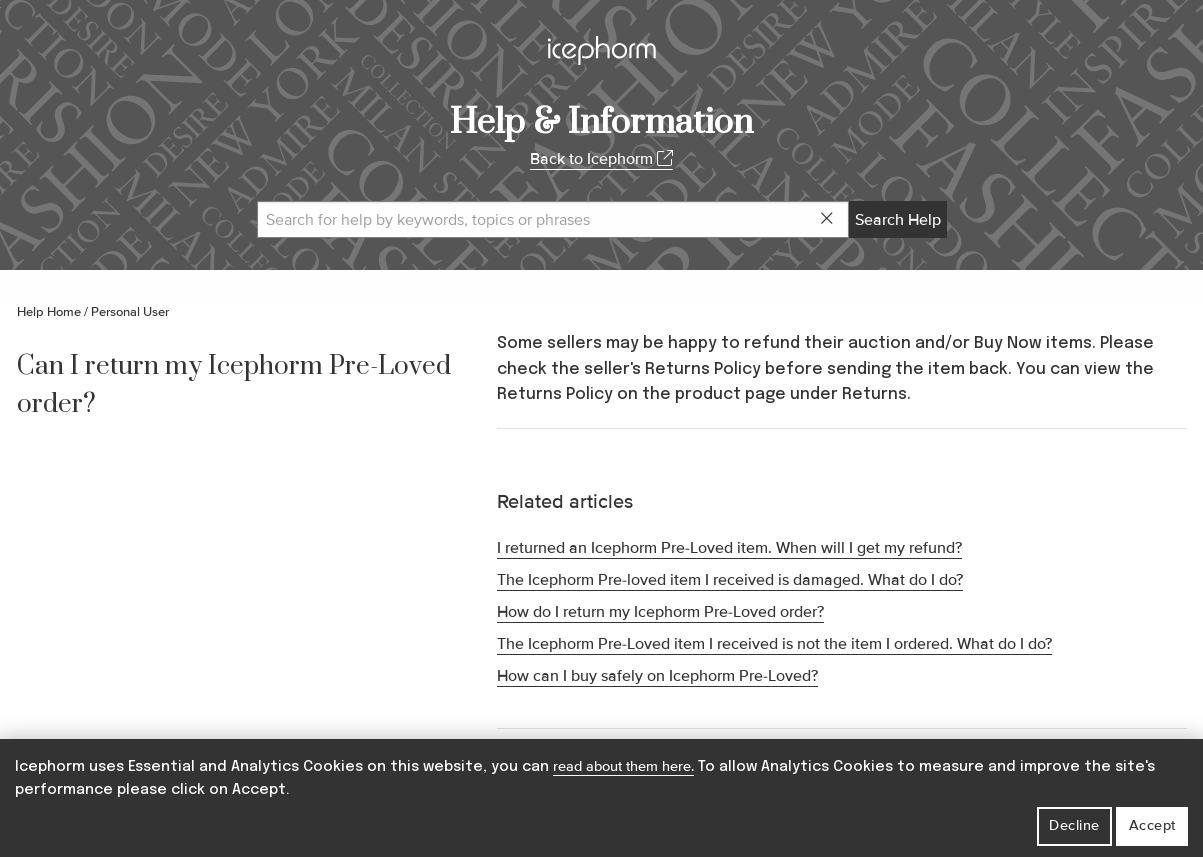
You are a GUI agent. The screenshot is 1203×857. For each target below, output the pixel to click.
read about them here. (623, 766)
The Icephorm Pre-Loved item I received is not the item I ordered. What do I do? (774, 644)
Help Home (49, 312)
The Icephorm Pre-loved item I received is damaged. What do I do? (730, 580)
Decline (1074, 825)
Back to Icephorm (601, 159)
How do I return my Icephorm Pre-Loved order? (660, 612)
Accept (1152, 825)
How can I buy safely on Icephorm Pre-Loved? (657, 676)
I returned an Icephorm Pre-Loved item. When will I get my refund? (729, 548)
